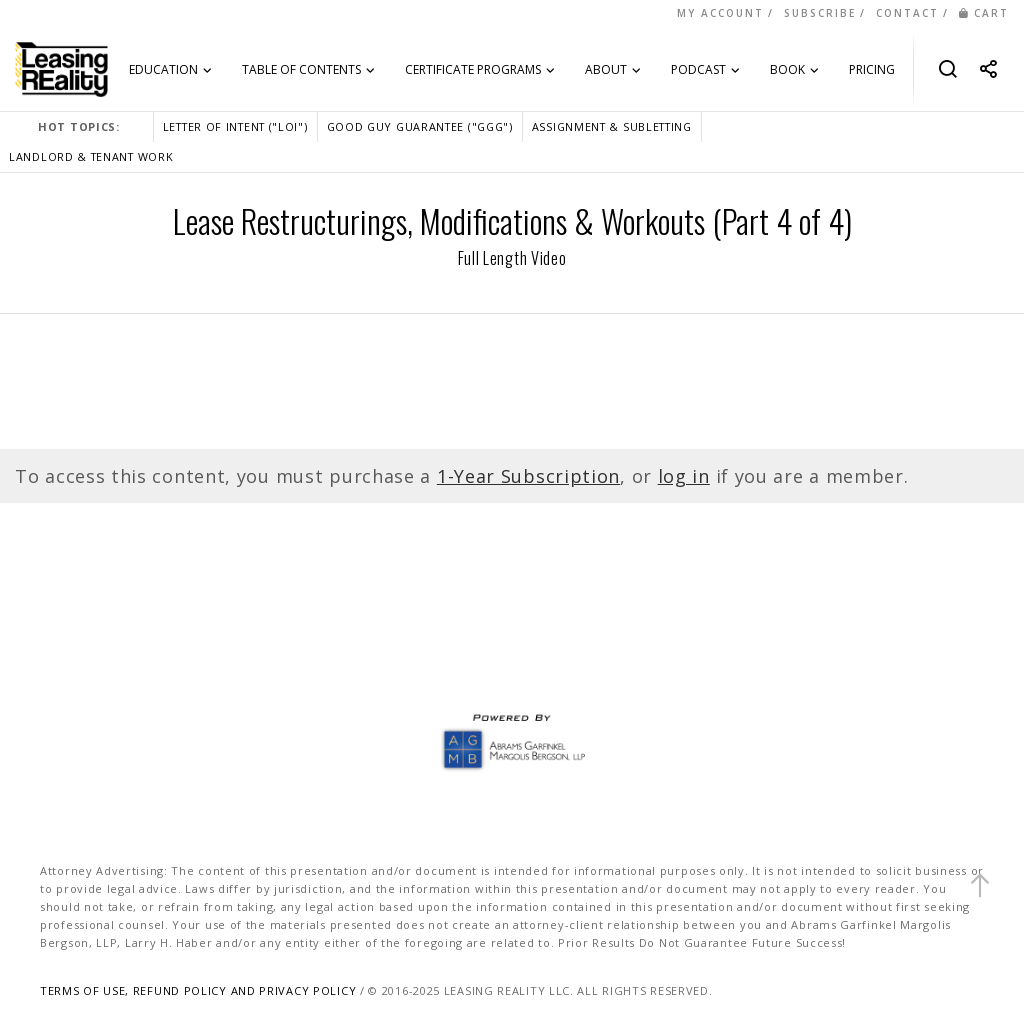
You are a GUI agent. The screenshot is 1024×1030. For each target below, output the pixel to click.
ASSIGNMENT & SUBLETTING (612, 126)
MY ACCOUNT (720, 13)
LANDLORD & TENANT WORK (91, 156)
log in (684, 476)
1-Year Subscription (528, 476)
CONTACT (907, 13)
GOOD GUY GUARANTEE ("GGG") (420, 126)
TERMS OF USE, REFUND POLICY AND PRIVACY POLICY (198, 990)
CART (984, 13)
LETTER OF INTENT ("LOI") (235, 126)
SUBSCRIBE (820, 13)
